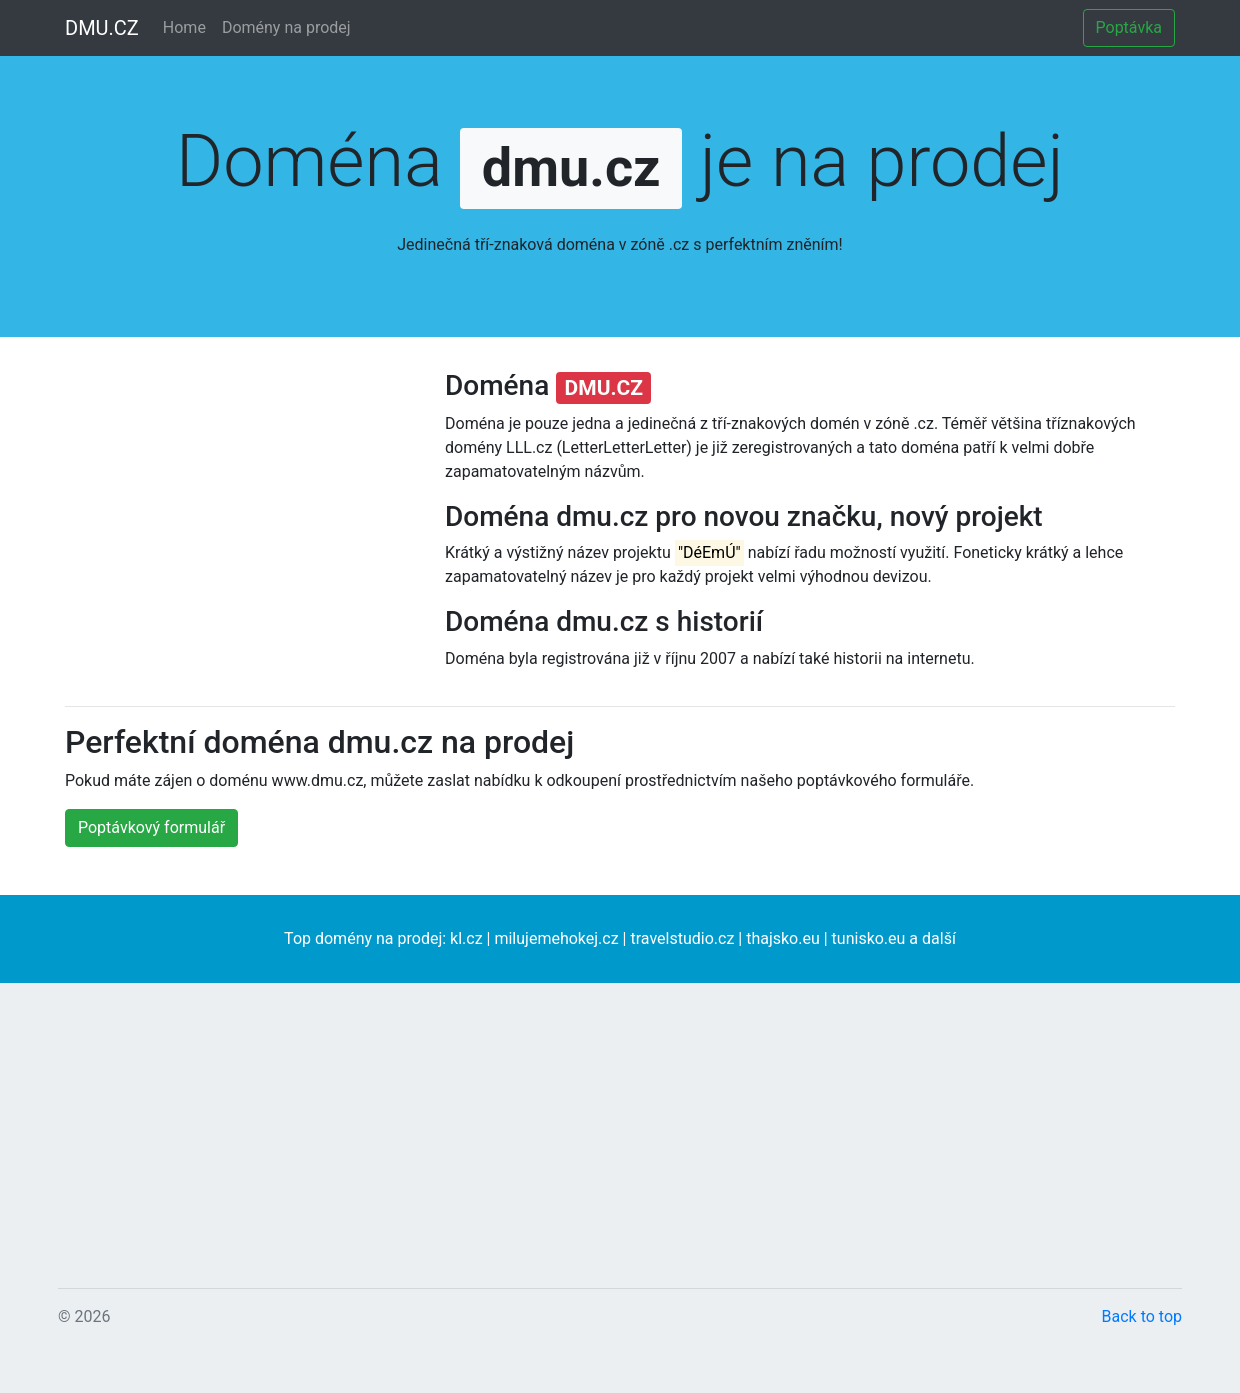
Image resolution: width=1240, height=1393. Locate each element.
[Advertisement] (240, 550)
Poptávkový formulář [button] (151, 827)
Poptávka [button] (1129, 27)
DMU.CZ (102, 28)
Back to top (1142, 1316)
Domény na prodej (286, 27)
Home (184, 27)
